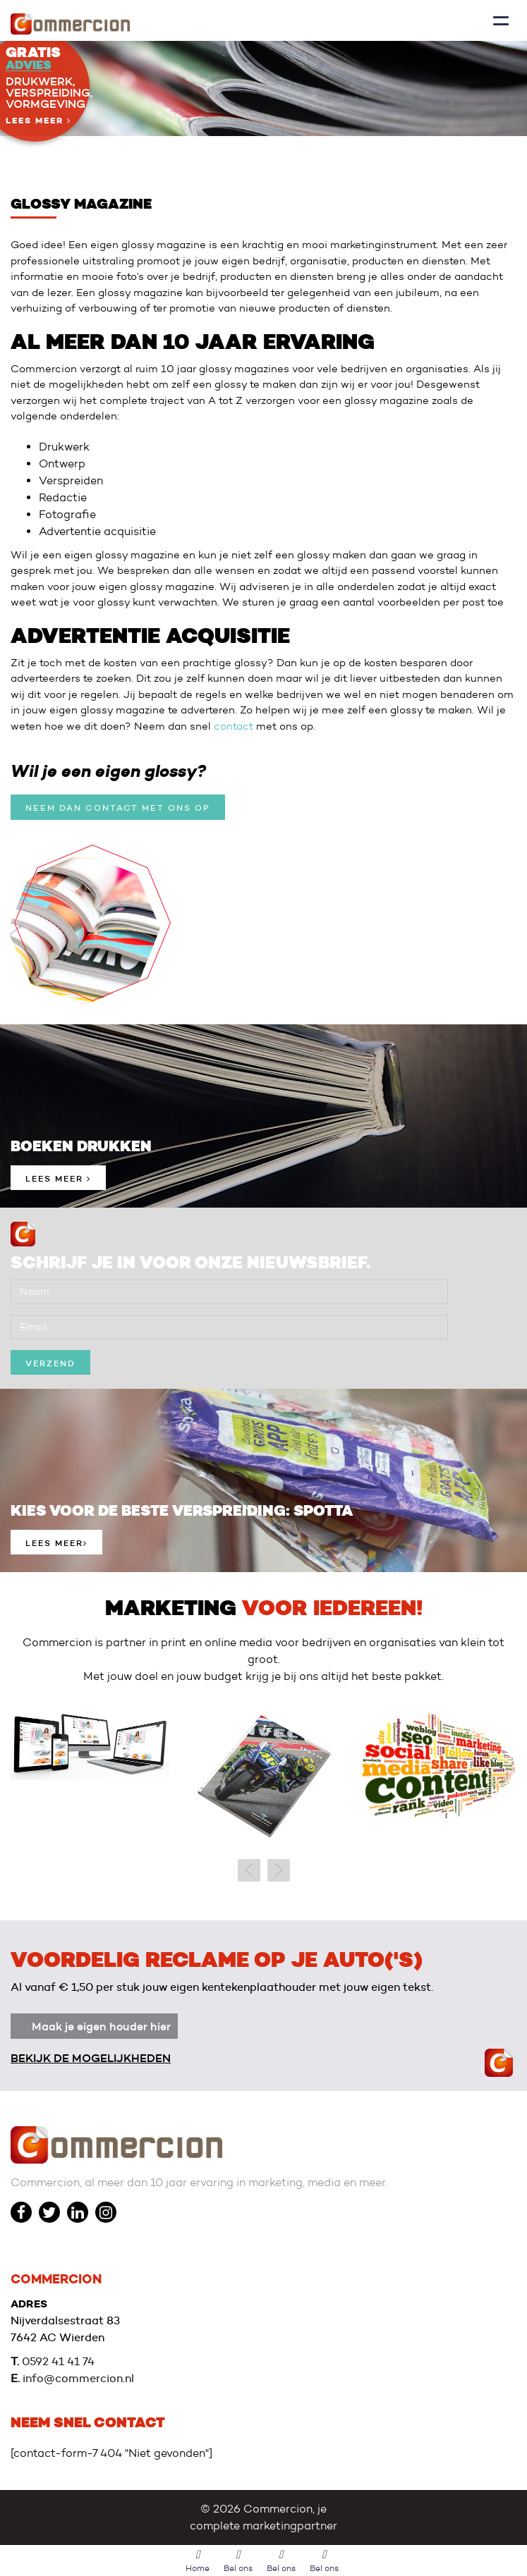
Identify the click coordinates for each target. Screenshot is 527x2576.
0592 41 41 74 (58, 2361)
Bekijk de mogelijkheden (91, 2058)
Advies (29, 65)
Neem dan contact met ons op (117, 807)
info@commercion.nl (78, 2378)
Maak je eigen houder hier (101, 2026)
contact (233, 726)
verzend (50, 1363)
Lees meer (38, 120)
